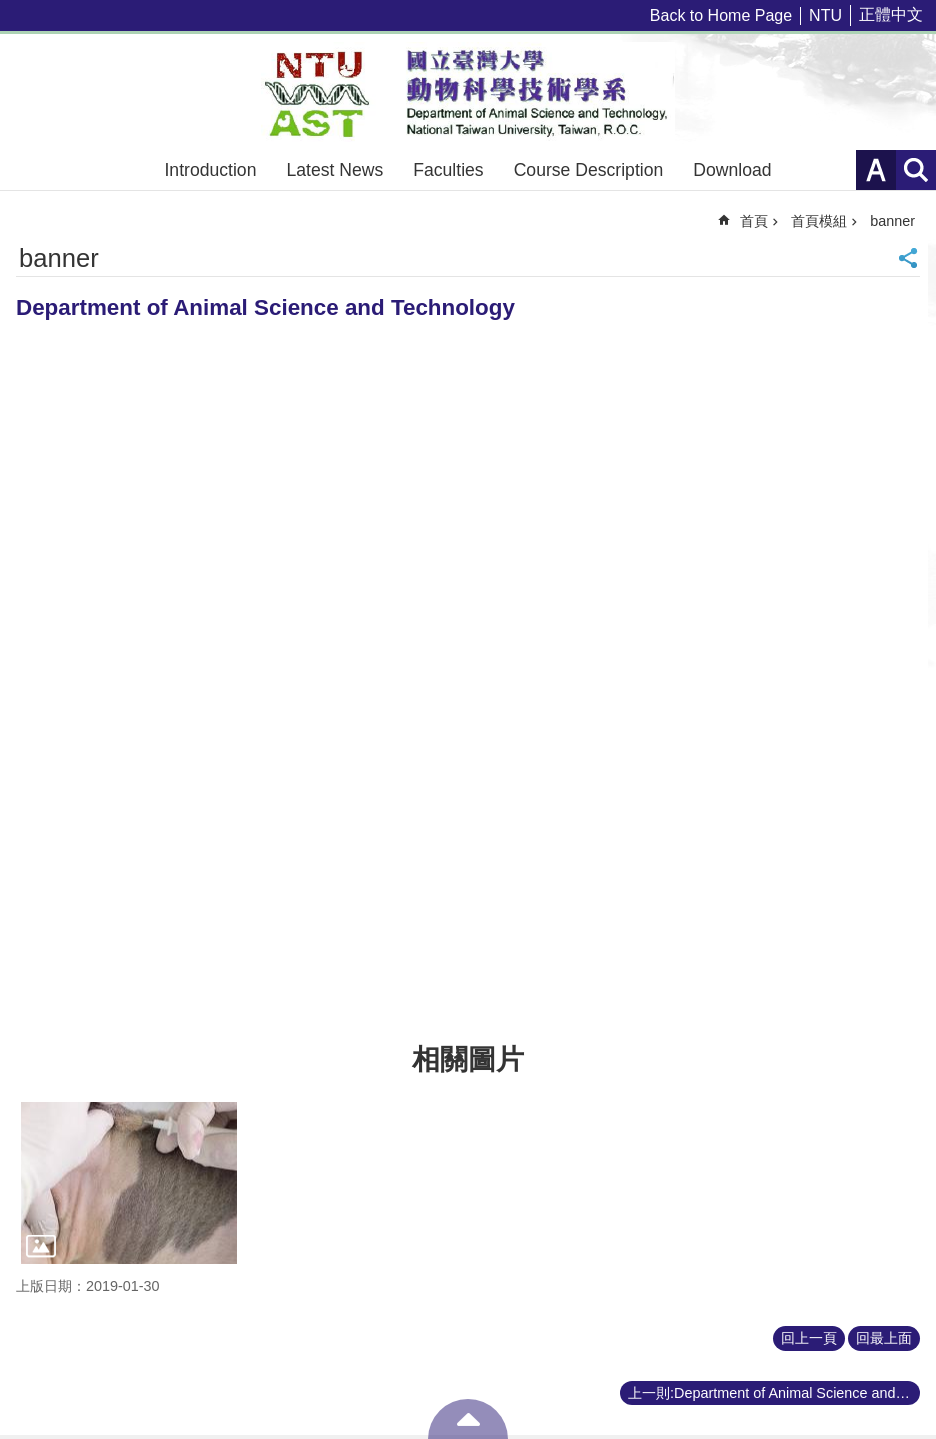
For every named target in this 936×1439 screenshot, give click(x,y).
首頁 (754, 221)
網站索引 (916, 170)
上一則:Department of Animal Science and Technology (774, 1393)
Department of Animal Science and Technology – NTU (468, 92)
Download (732, 170)
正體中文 (891, 14)
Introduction (210, 170)
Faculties (448, 170)
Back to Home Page (721, 15)
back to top (468, 1419)
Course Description (589, 170)
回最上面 (884, 1338)
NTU (825, 15)
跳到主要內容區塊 (10, 10)
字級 (876, 170)
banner (892, 221)
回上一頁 (809, 1338)
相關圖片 (468, 1059)
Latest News (334, 170)
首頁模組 (819, 221)
